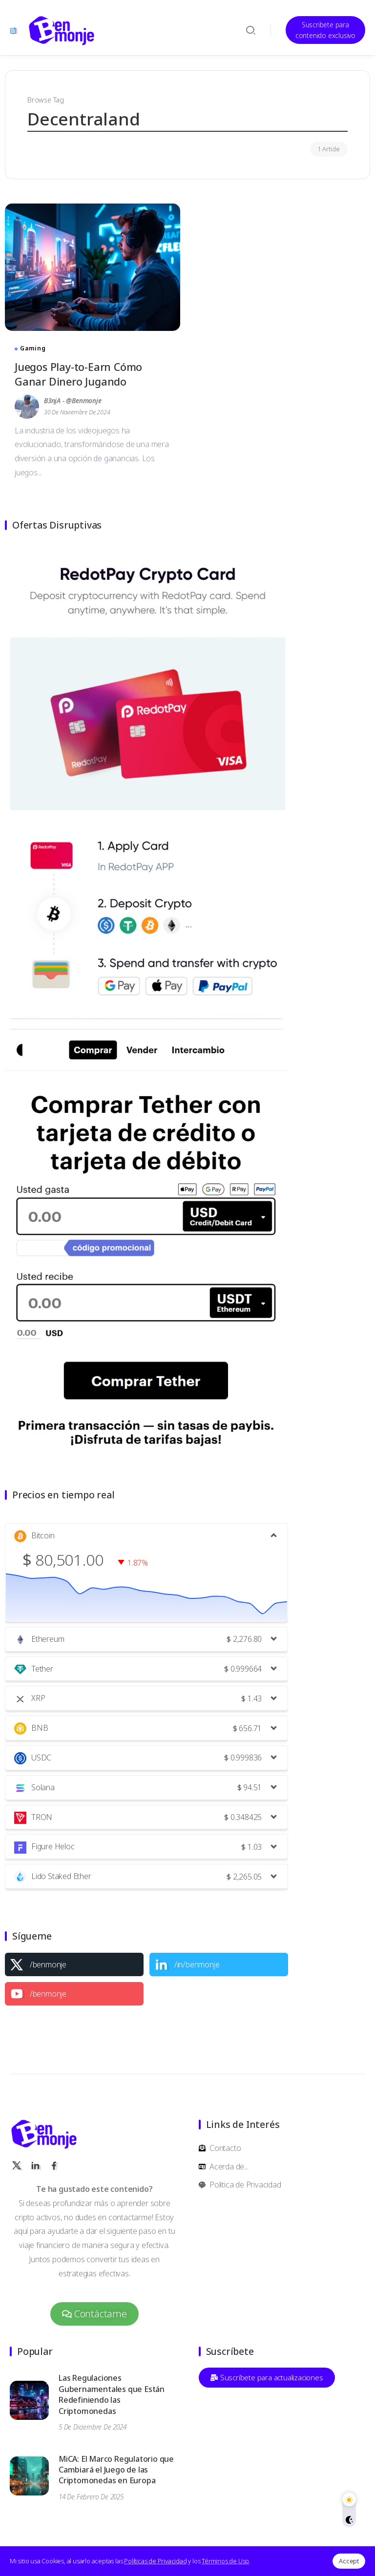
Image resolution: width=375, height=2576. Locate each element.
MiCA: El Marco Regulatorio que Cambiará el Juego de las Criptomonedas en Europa (116, 2469)
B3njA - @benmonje (73, 400)
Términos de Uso (225, 2560)
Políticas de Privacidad (155, 2560)
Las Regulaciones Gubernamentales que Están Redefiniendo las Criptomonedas (112, 2394)
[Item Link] (92, 267)
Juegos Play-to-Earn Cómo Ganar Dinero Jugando (78, 374)
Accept (349, 2560)
